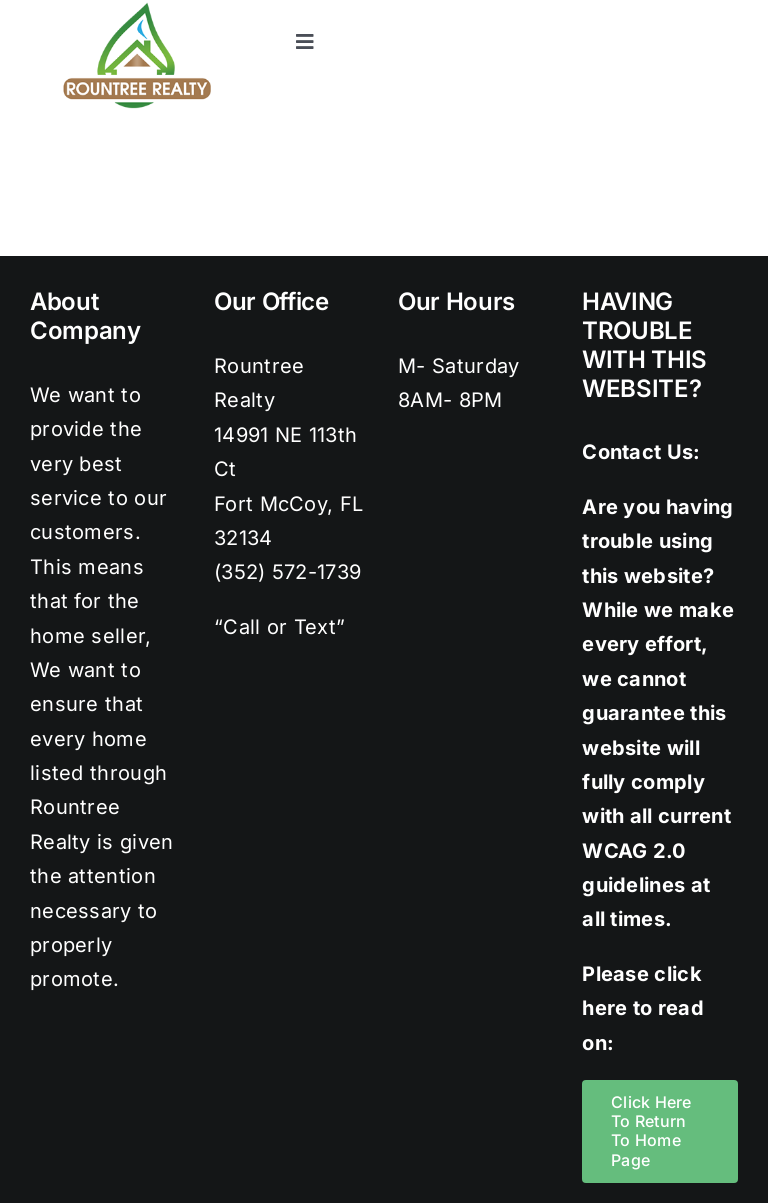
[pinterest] (687, 10)
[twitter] (607, 10)
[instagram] (647, 10)
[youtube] (728, 10)
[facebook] (566, 10)
